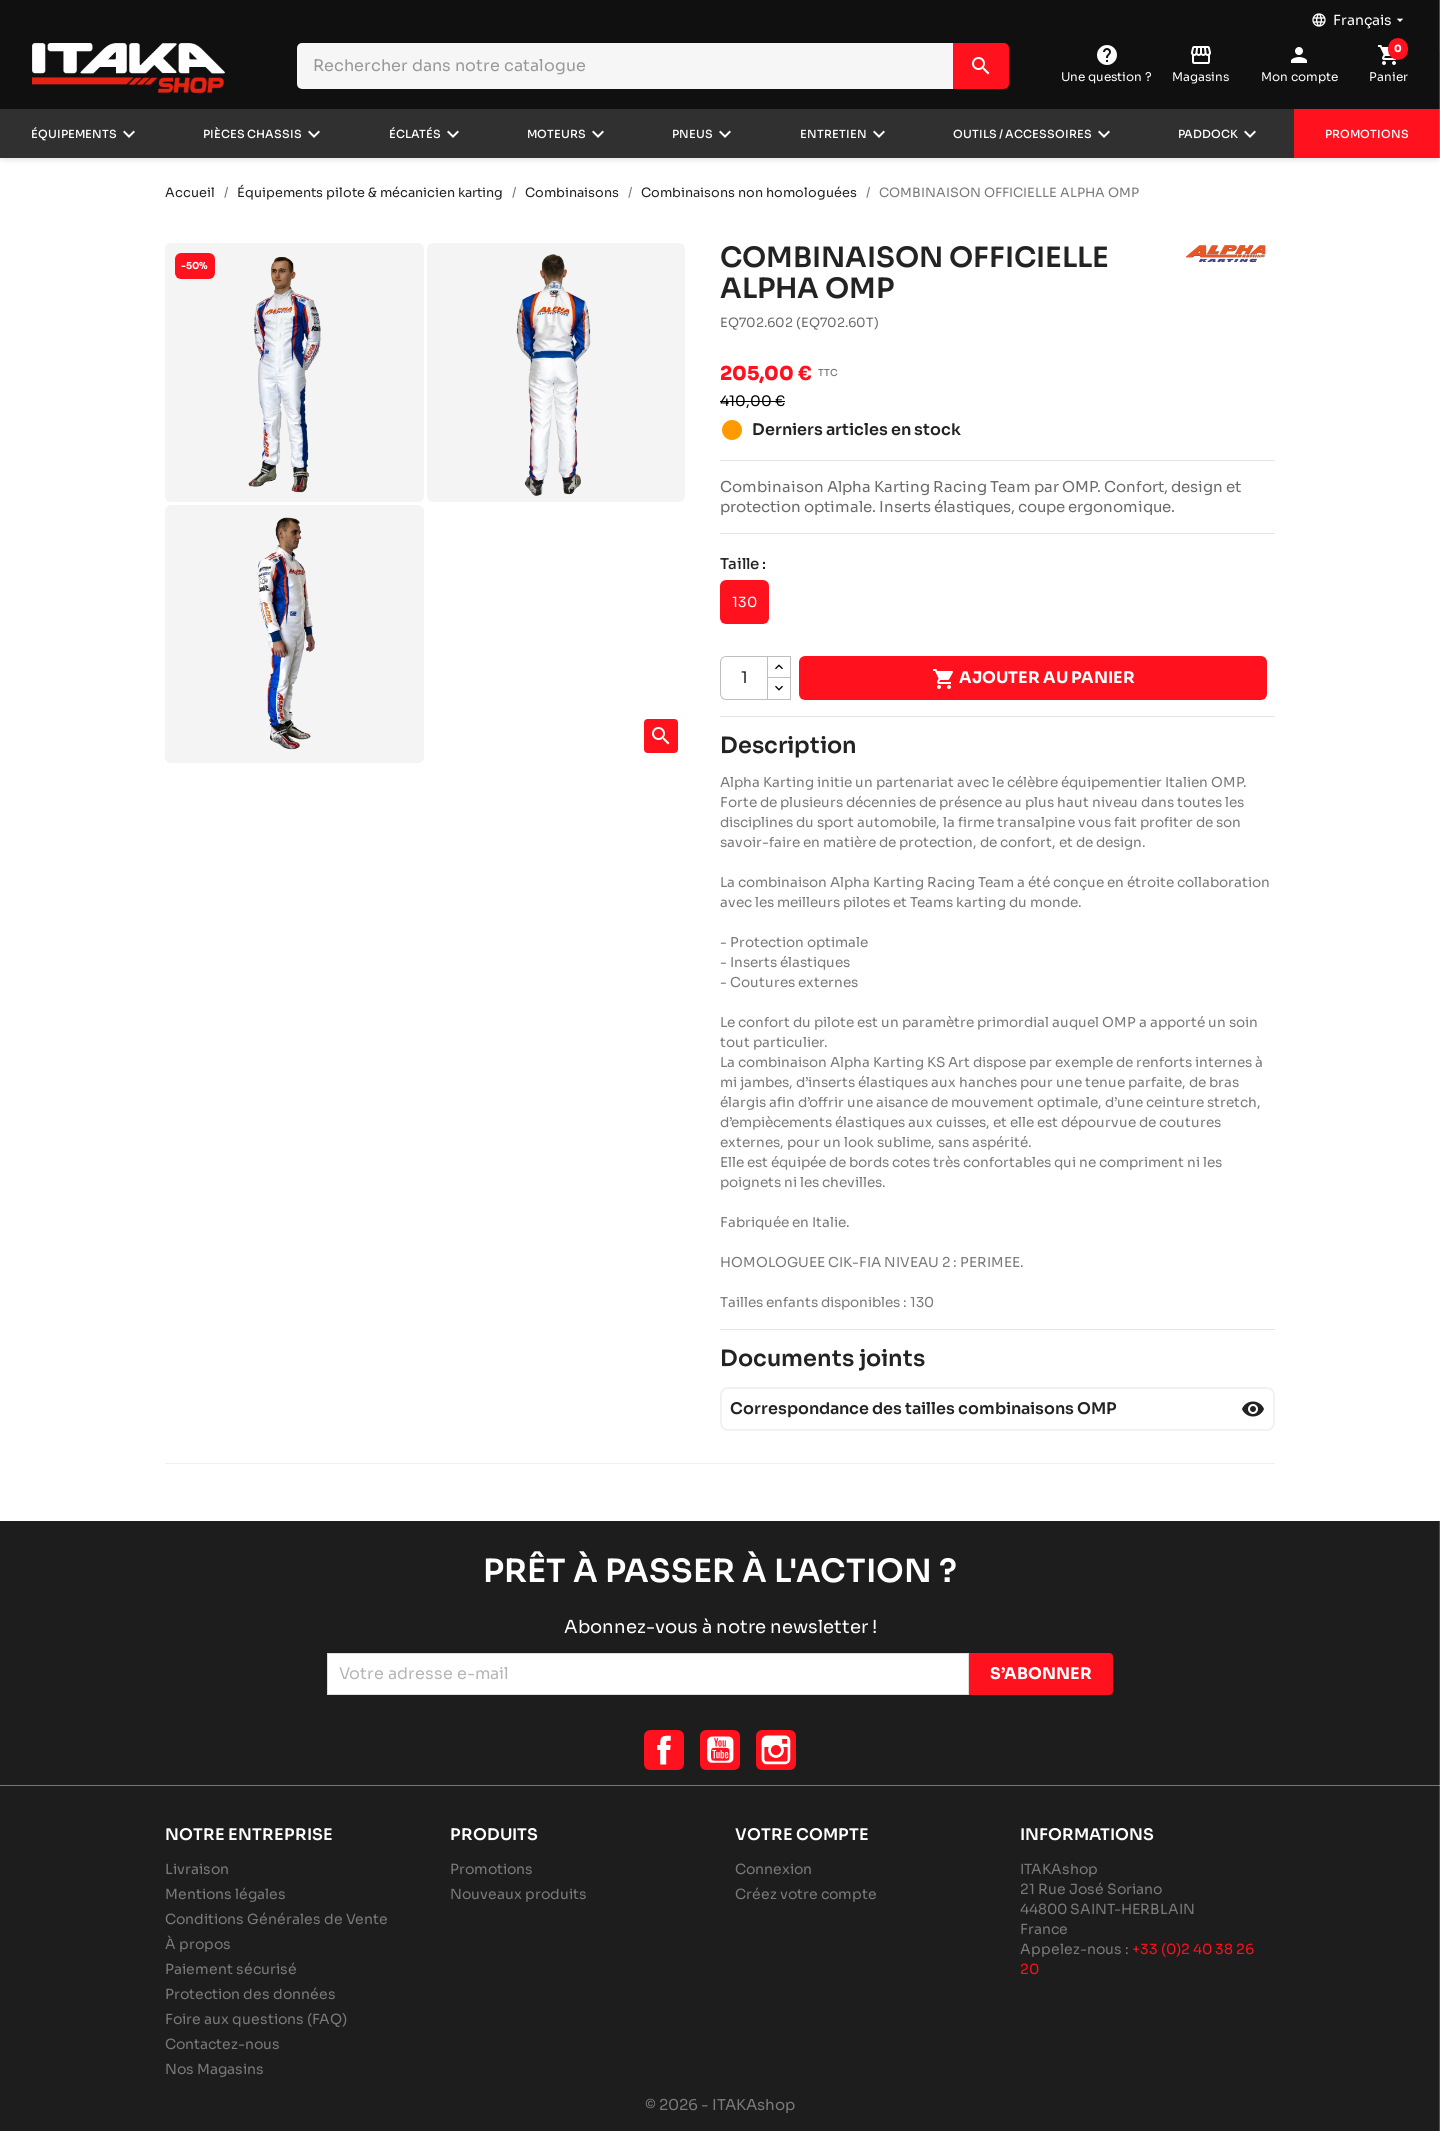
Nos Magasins (214, 2069)
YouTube (720, 1750)
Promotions (1367, 134)
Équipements (74, 134)
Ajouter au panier (1033, 679)
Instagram (776, 1750)
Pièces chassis (252, 134)
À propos (198, 1944)
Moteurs (556, 134)
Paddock (1208, 134)
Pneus (692, 134)
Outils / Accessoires (1022, 134)
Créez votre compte (806, 1894)
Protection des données (250, 1994)
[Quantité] (744, 678)
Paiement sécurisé (231, 1969)
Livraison (197, 1869)
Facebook (664, 1750)
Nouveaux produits (518, 1894)
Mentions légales (225, 1894)
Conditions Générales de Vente (276, 1919)
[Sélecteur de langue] (1359, 15)
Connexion (773, 1869)
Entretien (833, 134)
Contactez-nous (222, 2044)
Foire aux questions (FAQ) (256, 2019)
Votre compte (802, 1834)
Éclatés (415, 134)
